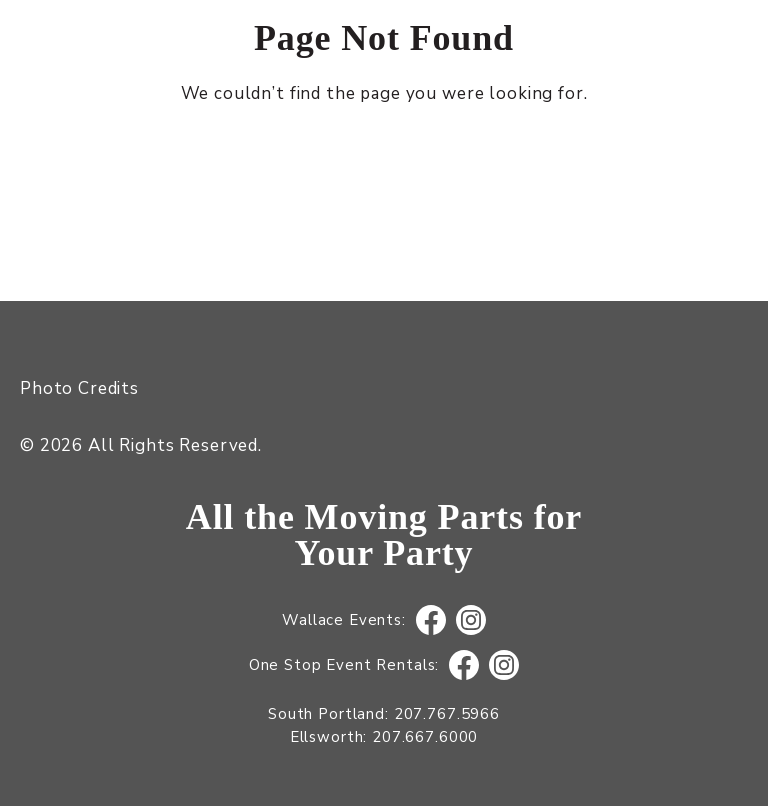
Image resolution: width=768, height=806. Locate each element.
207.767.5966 (447, 714)
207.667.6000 (425, 737)
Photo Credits (79, 388)
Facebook (431, 620)
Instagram (470, 620)
